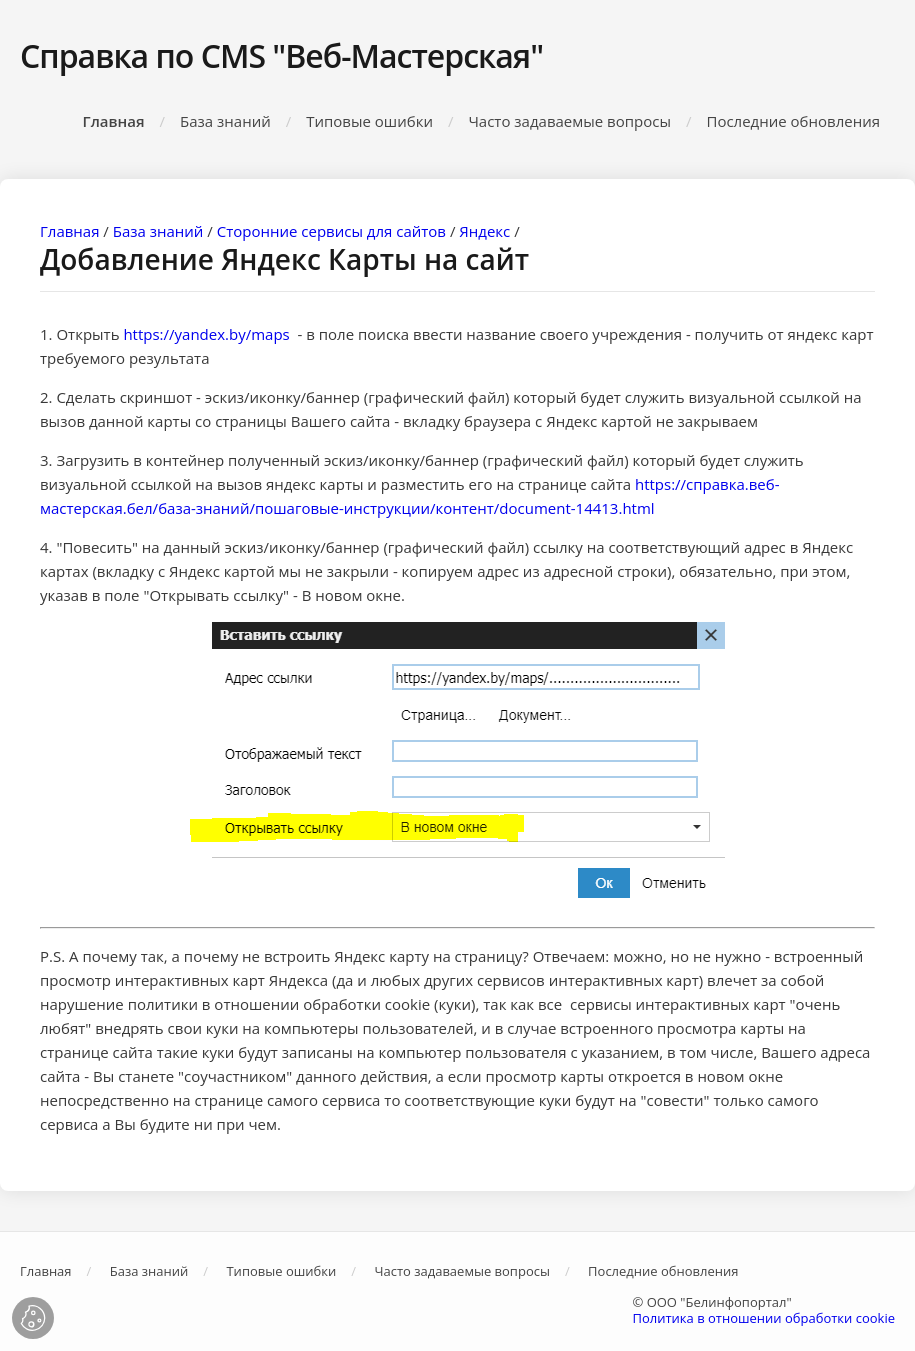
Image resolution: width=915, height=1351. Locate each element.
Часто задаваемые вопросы (569, 121)
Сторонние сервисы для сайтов (331, 231)
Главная (114, 121)
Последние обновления (793, 121)
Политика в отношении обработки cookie (763, 1318)
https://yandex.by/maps (208, 334)
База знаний (225, 121)
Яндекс (484, 231)
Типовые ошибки (369, 121)
